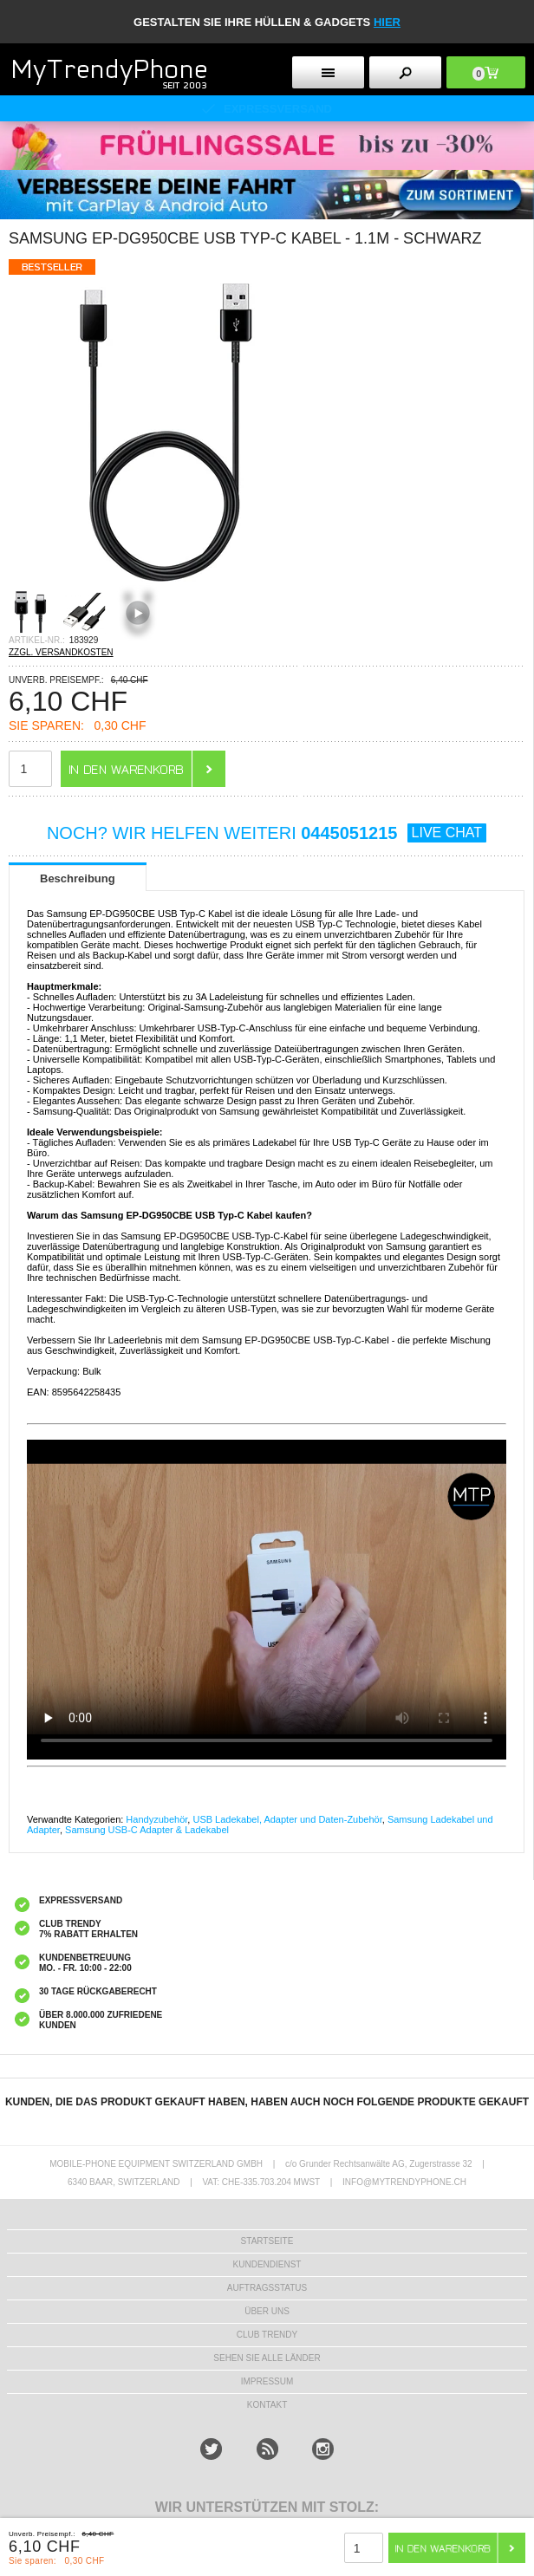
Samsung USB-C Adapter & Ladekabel (147, 1830)
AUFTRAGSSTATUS (267, 2288)
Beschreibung (77, 878)
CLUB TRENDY (267, 2334)
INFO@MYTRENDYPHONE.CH (404, 2182)
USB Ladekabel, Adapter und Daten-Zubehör (286, 1819)
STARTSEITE (267, 2241)
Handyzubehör (156, 1819)
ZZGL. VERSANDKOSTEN (61, 652)
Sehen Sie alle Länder (266, 2358)
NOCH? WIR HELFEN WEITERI (266, 832)
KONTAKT (267, 2405)
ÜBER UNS (267, 2311)
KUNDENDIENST (267, 2264)
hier (387, 22)
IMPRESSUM (267, 2381)
